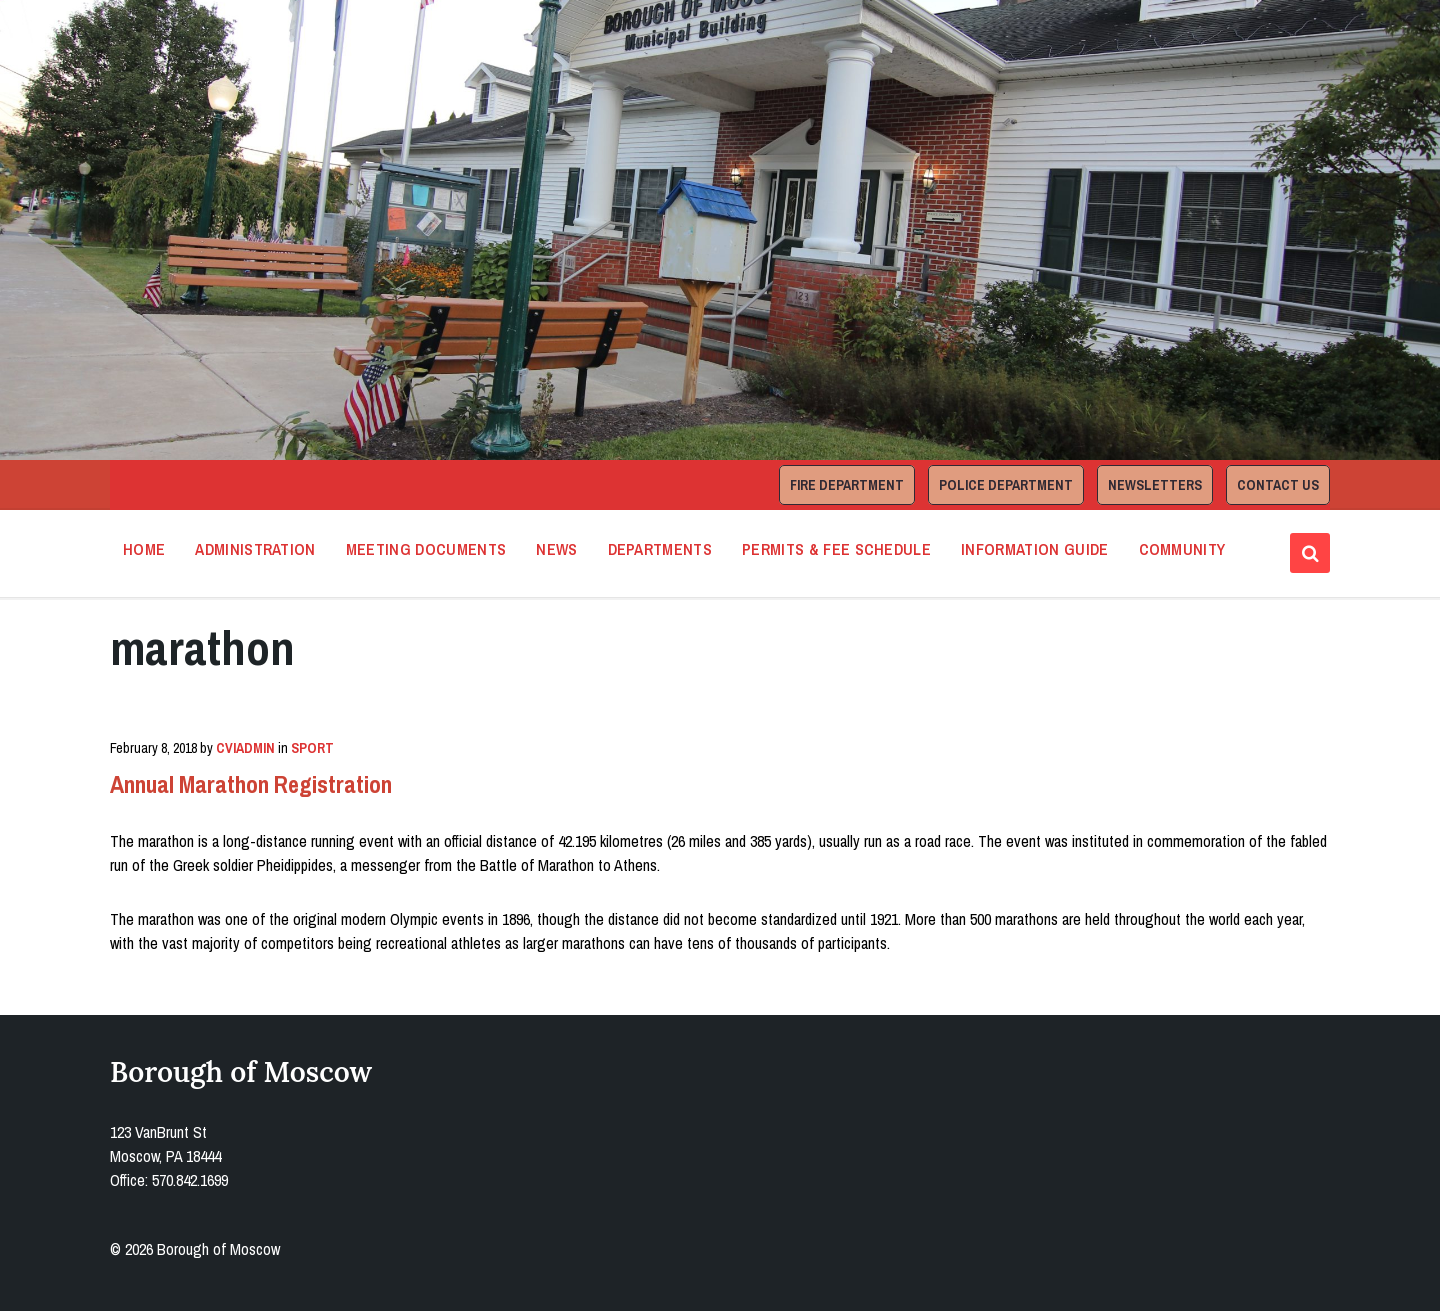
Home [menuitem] (144, 549)
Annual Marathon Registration (251, 784)
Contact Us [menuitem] (1278, 485)
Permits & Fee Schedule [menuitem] (836, 549)
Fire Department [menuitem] (847, 485)
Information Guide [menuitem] (1034, 549)
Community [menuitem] (1182, 549)
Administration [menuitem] (255, 549)
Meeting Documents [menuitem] (426, 549)
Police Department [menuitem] (1006, 485)
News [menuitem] (556, 549)
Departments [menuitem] (660, 549)
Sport (312, 748)
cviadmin (245, 748)
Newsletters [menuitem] (1155, 485)
